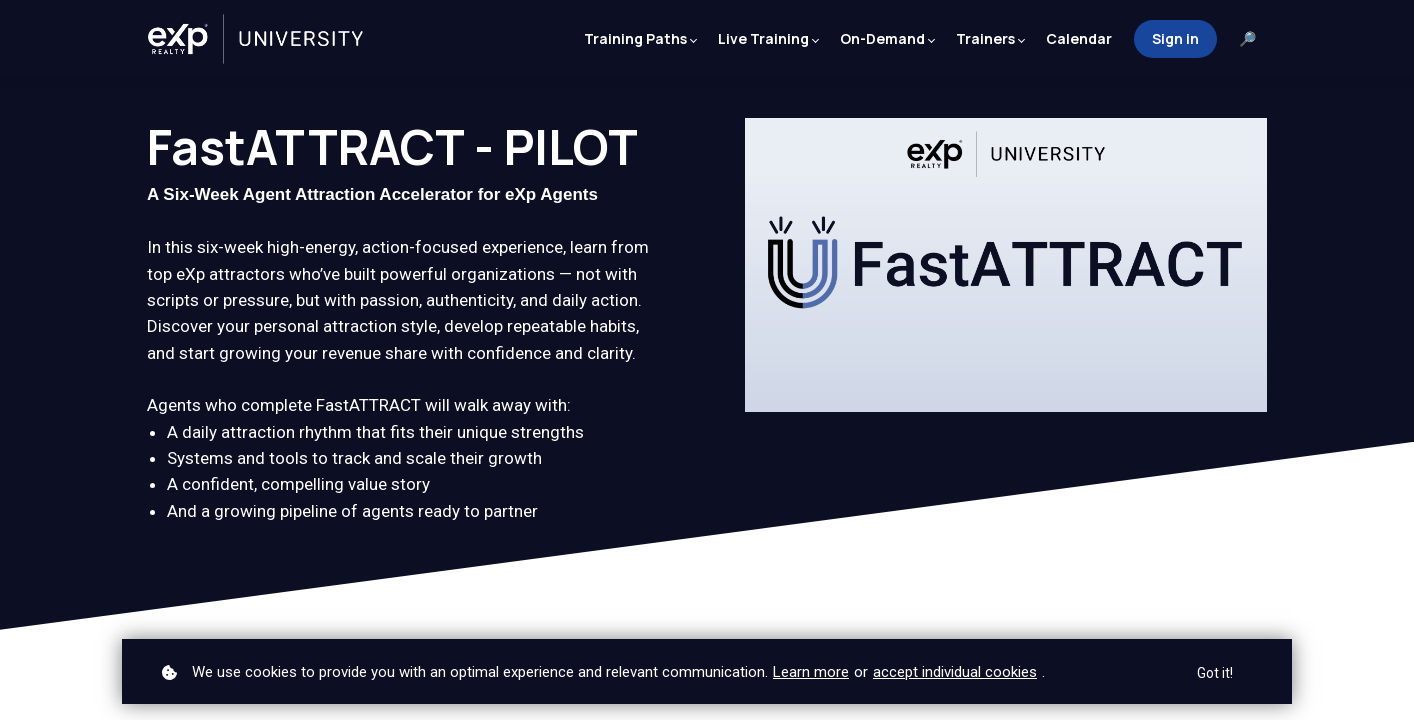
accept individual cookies (955, 672)
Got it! (1215, 673)
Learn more (811, 672)
